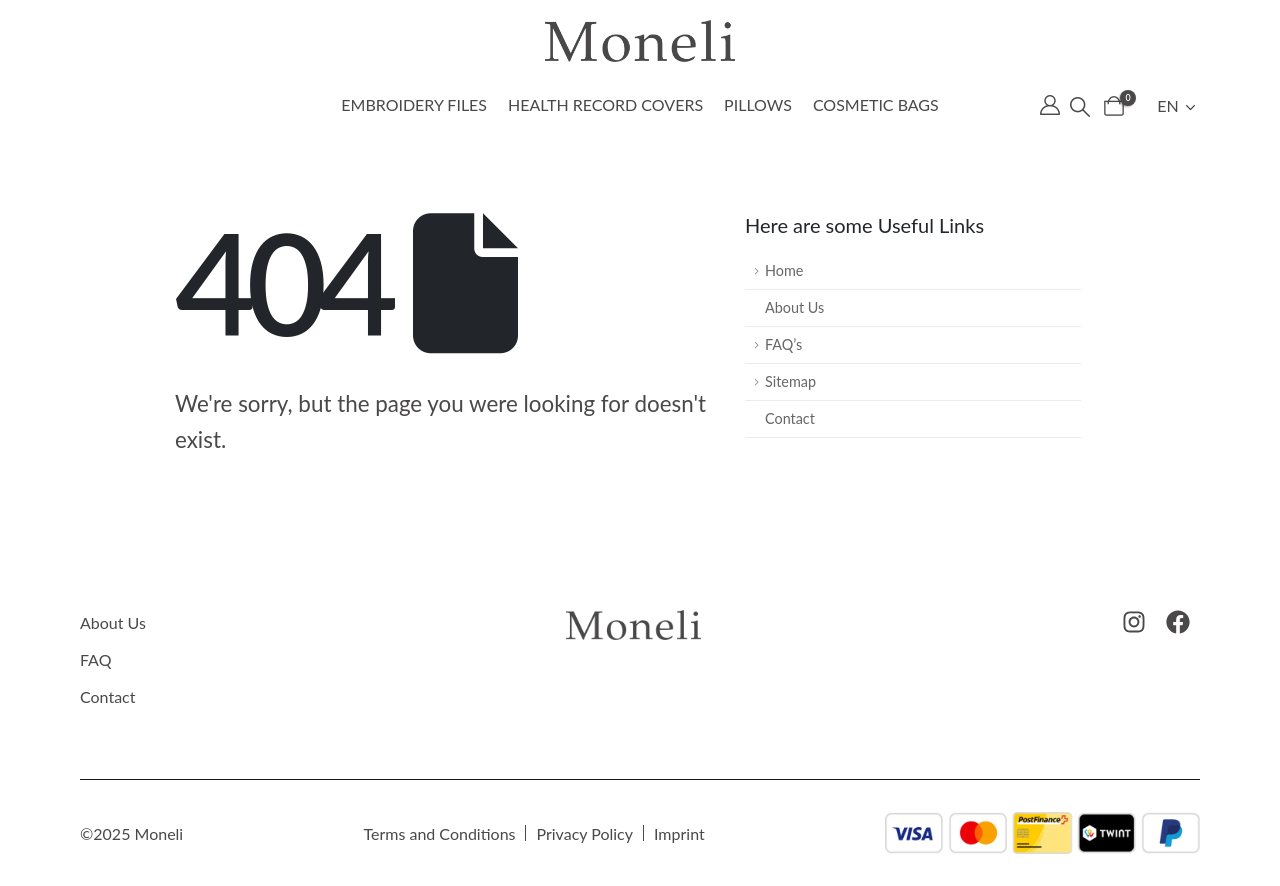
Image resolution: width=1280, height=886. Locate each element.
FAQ (95, 659)
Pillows (758, 104)
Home (784, 270)
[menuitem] (1179, 105)
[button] (1080, 106)
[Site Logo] (640, 41)
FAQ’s (783, 344)
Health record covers (605, 104)
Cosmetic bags (876, 104)
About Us (794, 307)
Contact (790, 418)
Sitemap (790, 381)
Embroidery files (414, 104)
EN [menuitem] (1167, 105)
